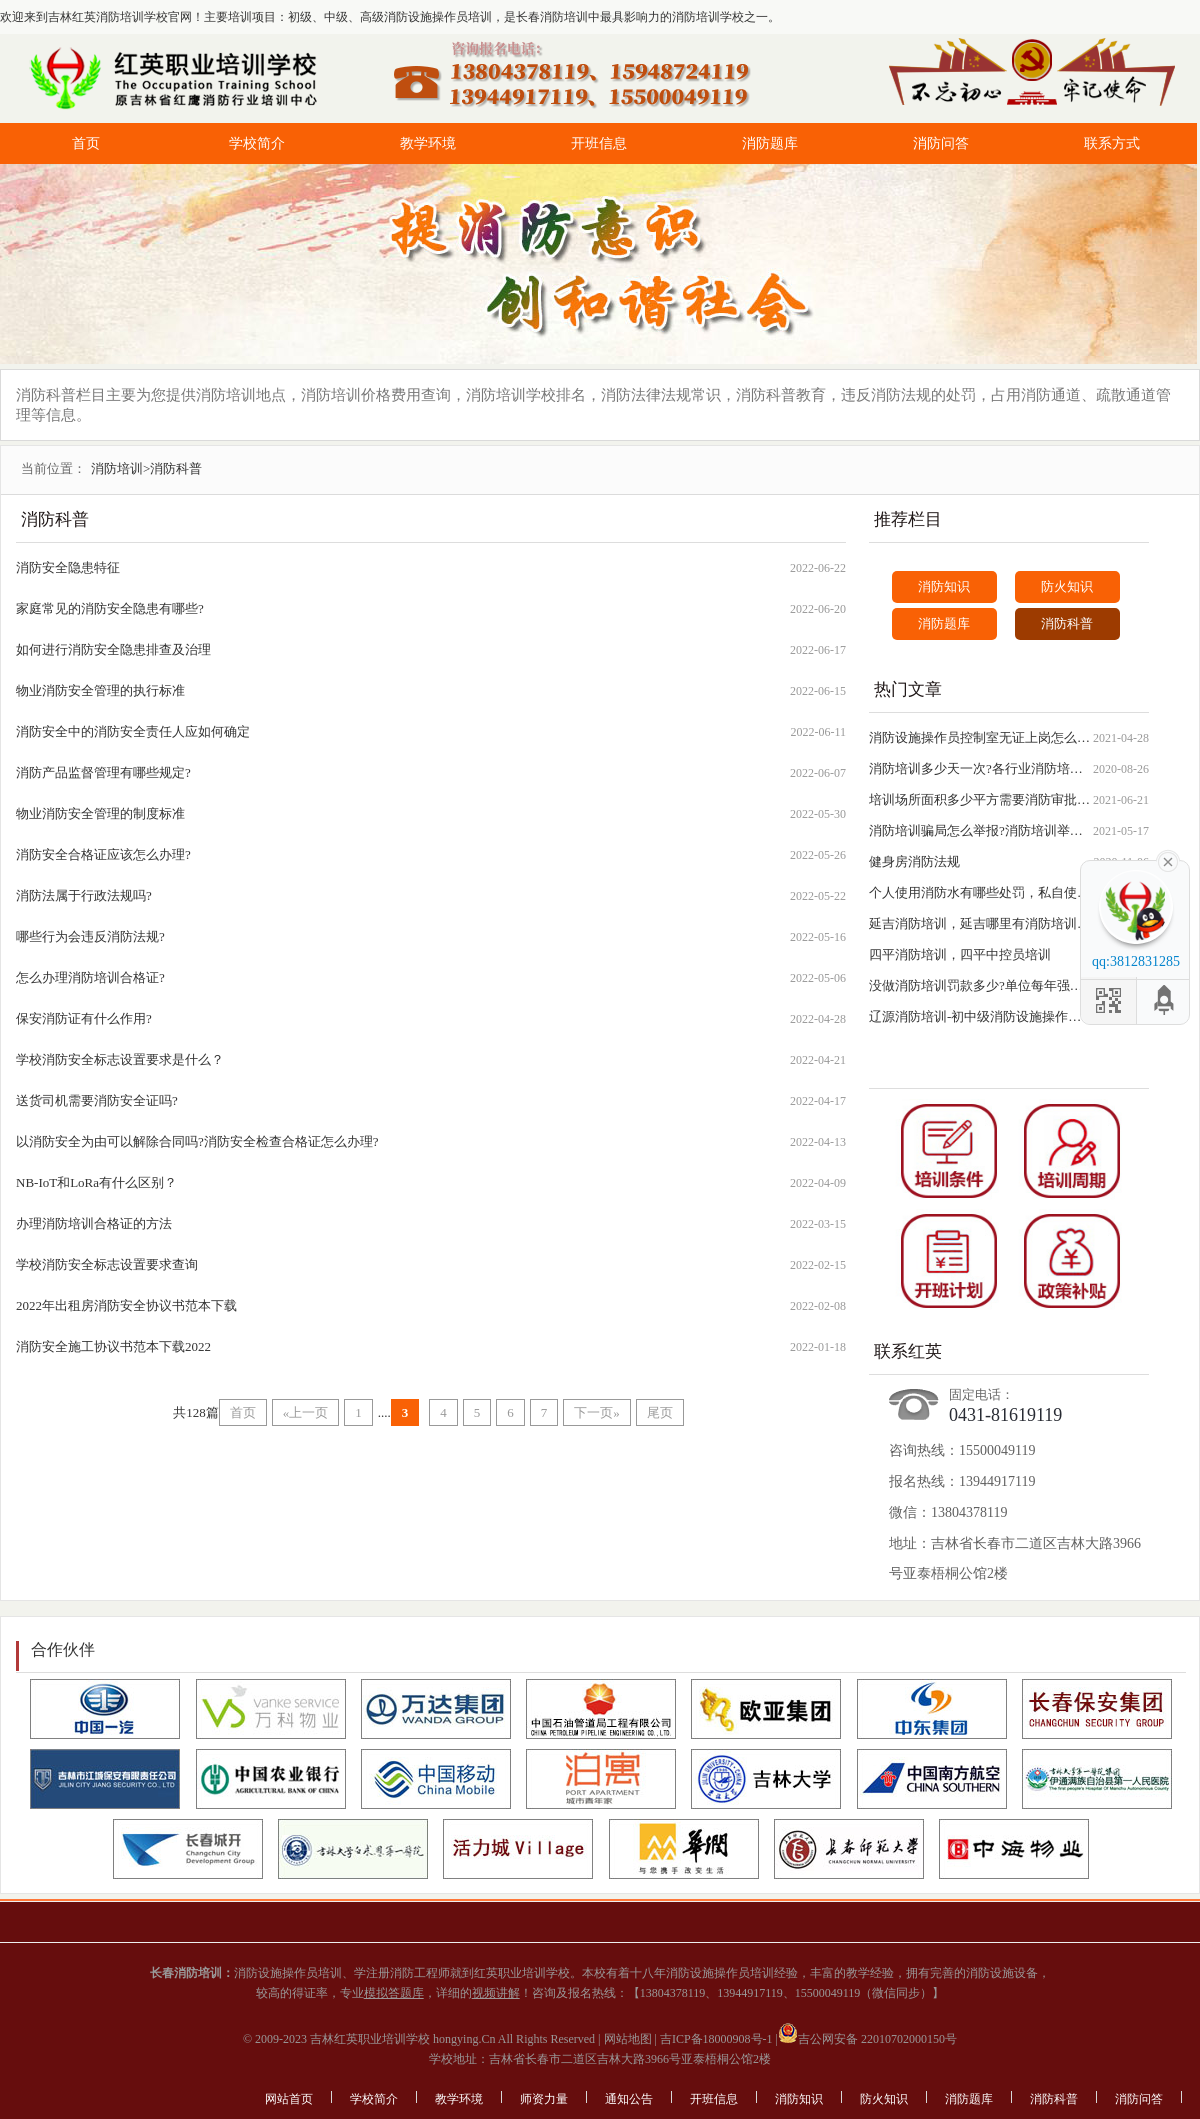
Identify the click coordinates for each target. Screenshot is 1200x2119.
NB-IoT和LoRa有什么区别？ (96, 1182)
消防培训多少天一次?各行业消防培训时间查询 (981, 768)
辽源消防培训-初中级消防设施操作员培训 (981, 1016)
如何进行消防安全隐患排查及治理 (113, 649)
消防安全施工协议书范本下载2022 (113, 1346)
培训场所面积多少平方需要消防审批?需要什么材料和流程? (981, 799)
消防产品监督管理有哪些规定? (103, 772)
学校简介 (257, 143)
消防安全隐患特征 (68, 567)
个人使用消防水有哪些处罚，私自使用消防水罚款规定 (981, 892)
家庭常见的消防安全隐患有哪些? (110, 608)
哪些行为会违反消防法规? (90, 936)
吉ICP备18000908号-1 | (717, 2039)
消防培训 (117, 468)
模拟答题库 (394, 1993)
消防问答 (941, 143)
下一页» (597, 1412)
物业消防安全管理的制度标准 (100, 813)
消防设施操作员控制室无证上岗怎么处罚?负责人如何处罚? (981, 737)
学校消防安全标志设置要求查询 (107, 1264)
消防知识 (944, 586)
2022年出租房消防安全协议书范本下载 (126, 1305)
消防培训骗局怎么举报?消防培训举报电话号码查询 (981, 830)
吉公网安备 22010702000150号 (867, 2039)
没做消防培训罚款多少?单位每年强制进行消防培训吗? (981, 985)
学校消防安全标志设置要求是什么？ (120, 1059)
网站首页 (289, 2099)
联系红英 (908, 1351)
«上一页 (306, 1412)
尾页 (660, 1412)
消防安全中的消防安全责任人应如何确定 (133, 731)
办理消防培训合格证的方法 (94, 1223)
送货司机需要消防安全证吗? (97, 1100)
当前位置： (53, 468)
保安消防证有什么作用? (84, 1018)
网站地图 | (629, 2039)
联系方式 (1112, 143)
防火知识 (1067, 586)
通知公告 (629, 2099)
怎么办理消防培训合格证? (90, 977)
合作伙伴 (63, 1649)
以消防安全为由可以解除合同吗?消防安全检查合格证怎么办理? (197, 1141)
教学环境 (428, 143)
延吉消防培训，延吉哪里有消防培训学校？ (981, 923)
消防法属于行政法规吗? (84, 895)
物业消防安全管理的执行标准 (100, 690)
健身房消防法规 (914, 861)
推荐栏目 (908, 519)
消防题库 (770, 143)
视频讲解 (496, 1993)
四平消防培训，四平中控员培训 (960, 954)
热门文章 (908, 689)
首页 (86, 143)
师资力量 (544, 2099)
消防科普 (55, 519)
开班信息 (599, 143)
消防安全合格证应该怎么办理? (103, 854)
